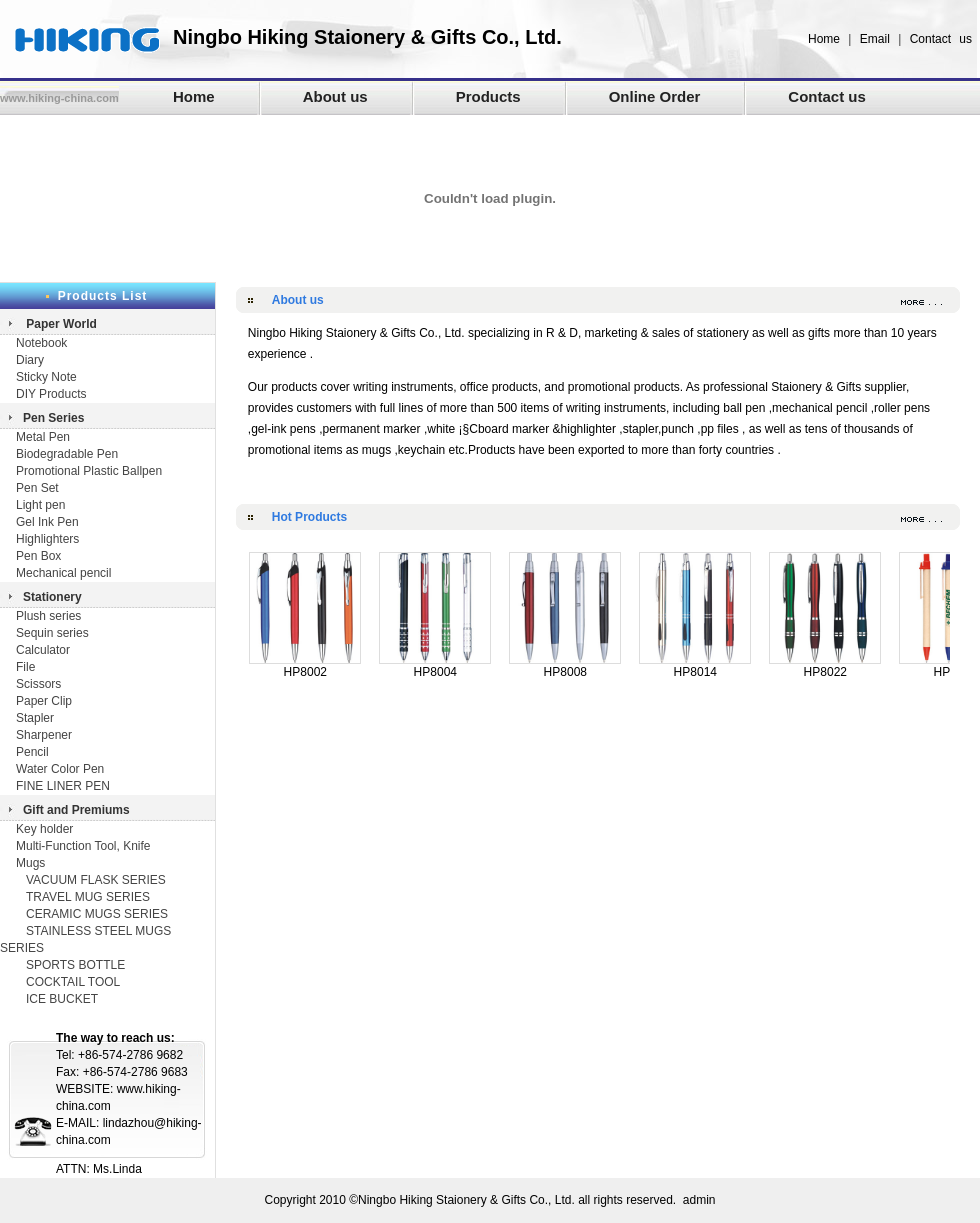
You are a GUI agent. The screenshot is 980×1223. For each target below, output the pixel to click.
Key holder (44, 829)
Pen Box (38, 556)
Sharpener (44, 735)
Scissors (38, 684)
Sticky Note (46, 377)
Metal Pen (43, 437)
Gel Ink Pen (47, 522)
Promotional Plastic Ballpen (89, 471)
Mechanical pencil (63, 573)
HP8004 (435, 666)
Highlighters (47, 539)
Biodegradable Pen (67, 454)
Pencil (32, 752)
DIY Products (51, 394)
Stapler (35, 718)
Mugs (30, 863)
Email (875, 39)
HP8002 (305, 666)
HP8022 (825, 666)
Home (824, 39)
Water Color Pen (60, 769)
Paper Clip (44, 701)
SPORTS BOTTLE (75, 965)
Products (488, 96)
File (25, 667)
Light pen (40, 505)
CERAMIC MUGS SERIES (97, 914)
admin (699, 1200)
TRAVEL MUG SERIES (88, 897)
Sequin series (52, 633)
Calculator (43, 650)
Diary (31, 360)
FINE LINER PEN (63, 786)
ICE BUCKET (62, 999)
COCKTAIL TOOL (73, 982)
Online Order (655, 96)
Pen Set (37, 488)
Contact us (941, 39)
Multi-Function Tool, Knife (83, 846)
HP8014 (695, 666)
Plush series (48, 616)
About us (335, 96)
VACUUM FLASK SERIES (96, 880)
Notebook (41, 343)
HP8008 (565, 666)
